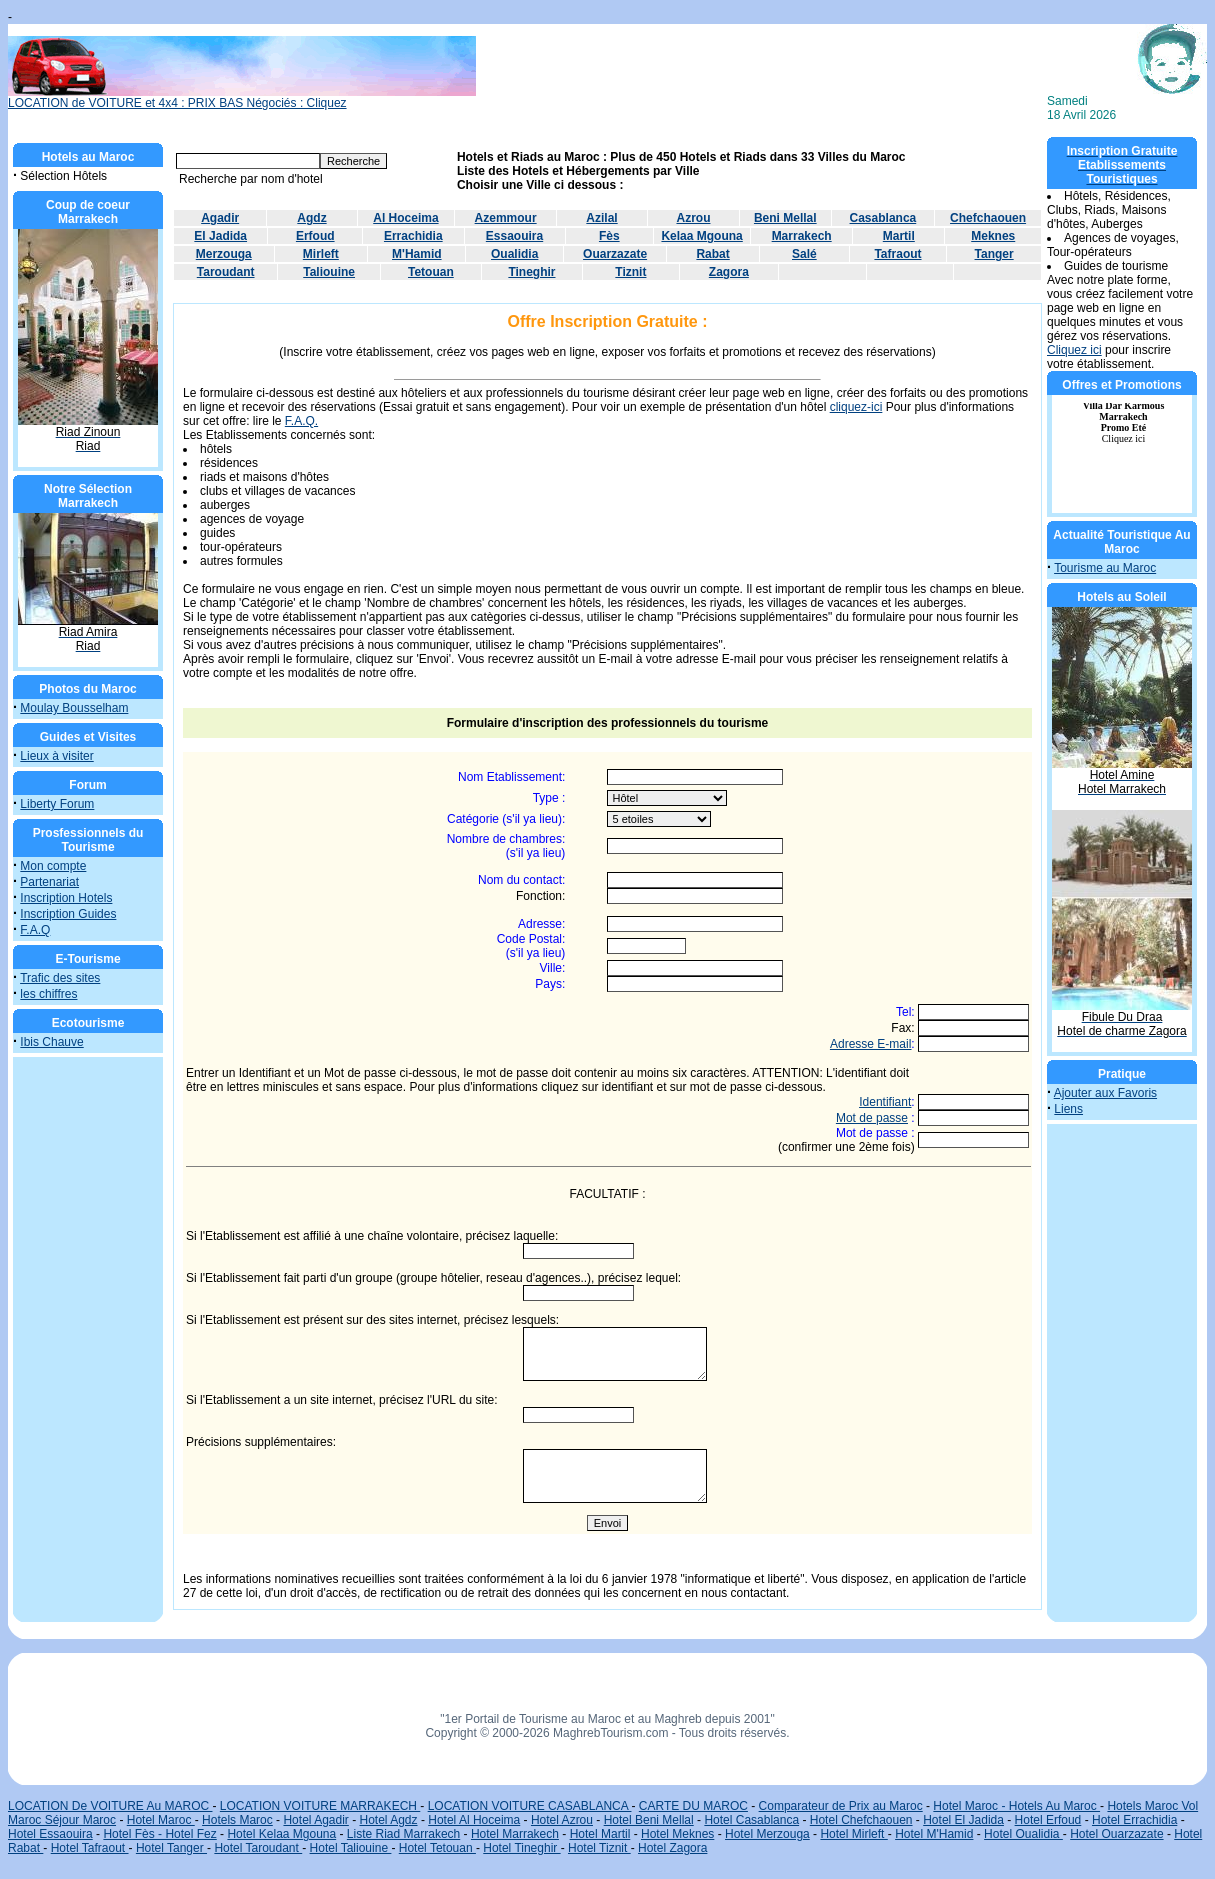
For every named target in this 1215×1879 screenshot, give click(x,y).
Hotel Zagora (672, 1848)
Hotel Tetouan (437, 1848)
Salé (804, 254)
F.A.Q (35, 930)
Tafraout (897, 254)
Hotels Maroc (237, 1820)
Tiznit (630, 272)
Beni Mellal (785, 218)
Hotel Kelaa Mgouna (281, 1834)
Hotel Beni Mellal (649, 1820)
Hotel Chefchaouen (861, 1820)
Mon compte (53, 866)
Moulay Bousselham (74, 708)
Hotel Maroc (161, 1820)
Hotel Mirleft (853, 1834)
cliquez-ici (856, 407)
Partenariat (49, 882)
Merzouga (224, 254)
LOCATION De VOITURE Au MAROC (110, 1806)
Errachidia (413, 236)
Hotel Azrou (562, 1820)
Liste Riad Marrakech (403, 1834)
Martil (899, 236)
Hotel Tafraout (90, 1848)
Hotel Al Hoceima (474, 1820)
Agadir (220, 218)
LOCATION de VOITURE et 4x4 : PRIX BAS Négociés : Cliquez (242, 97)
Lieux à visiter (56, 756)
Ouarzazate (615, 254)
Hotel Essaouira (50, 1834)
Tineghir (531, 272)
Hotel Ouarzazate (1116, 1834)
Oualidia (514, 254)
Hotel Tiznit (599, 1848)
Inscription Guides (68, 914)
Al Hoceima (405, 218)
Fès (609, 236)
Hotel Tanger (171, 1848)
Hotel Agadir (315, 1820)
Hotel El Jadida (963, 1820)
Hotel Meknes (677, 1834)
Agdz (311, 218)
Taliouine (329, 272)
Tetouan (431, 272)
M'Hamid (417, 254)
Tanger (994, 254)
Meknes (993, 236)
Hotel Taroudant (258, 1848)
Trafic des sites (60, 978)
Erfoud (315, 236)
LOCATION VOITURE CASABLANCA (530, 1806)
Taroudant (226, 272)
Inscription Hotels (66, 898)
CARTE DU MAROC (693, 1806)
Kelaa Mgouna (701, 236)
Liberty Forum (57, 804)
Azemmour (506, 218)
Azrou (693, 218)
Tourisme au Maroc (1105, 568)
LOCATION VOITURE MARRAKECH (320, 1806)
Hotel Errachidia (1134, 1820)
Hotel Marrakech (515, 1834)
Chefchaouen (988, 218)
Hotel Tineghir (521, 1848)
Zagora (729, 272)
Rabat (712, 254)
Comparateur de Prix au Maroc (841, 1806)
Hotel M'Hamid (934, 1834)
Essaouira (514, 236)
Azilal (601, 218)
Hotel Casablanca (751, 1820)
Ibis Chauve (51, 1042)
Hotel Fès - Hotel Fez (159, 1834)
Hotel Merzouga (767, 1834)
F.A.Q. (301, 421)
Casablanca (883, 218)
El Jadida (220, 236)
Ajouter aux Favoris (1105, 1093)
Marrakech (802, 236)
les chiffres (48, 994)
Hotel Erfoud (1048, 1820)
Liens (1068, 1109)
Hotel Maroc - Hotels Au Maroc (1016, 1806)
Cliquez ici (1074, 350)
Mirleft (321, 254)
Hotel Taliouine (351, 1848)
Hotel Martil (600, 1834)
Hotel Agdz (389, 1820)
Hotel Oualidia (1023, 1834)
